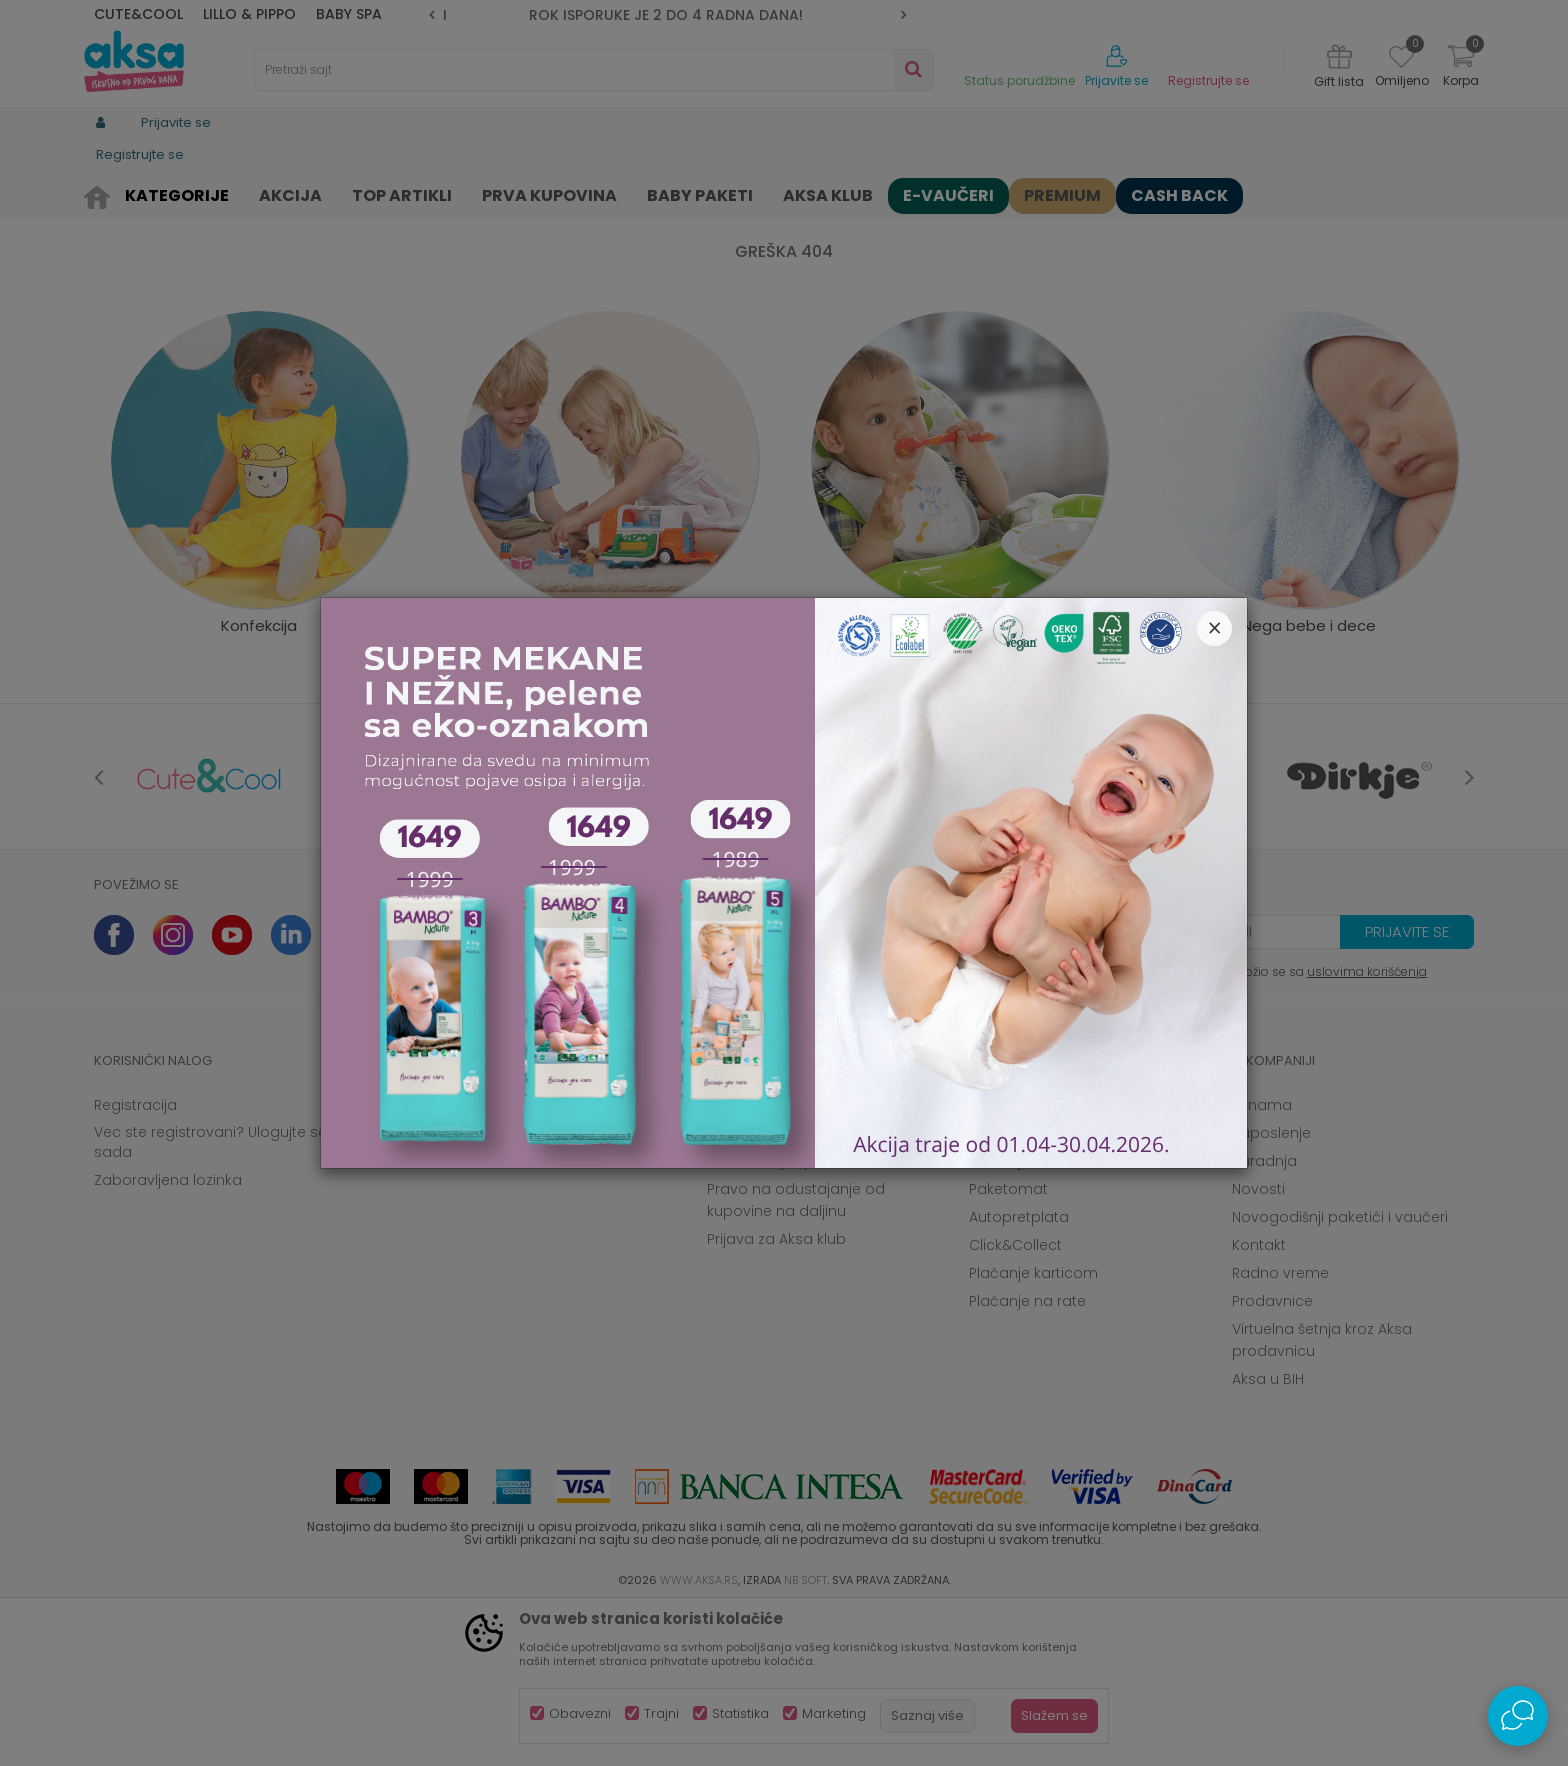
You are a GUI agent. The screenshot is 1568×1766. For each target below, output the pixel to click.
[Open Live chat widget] (1518, 1716)
